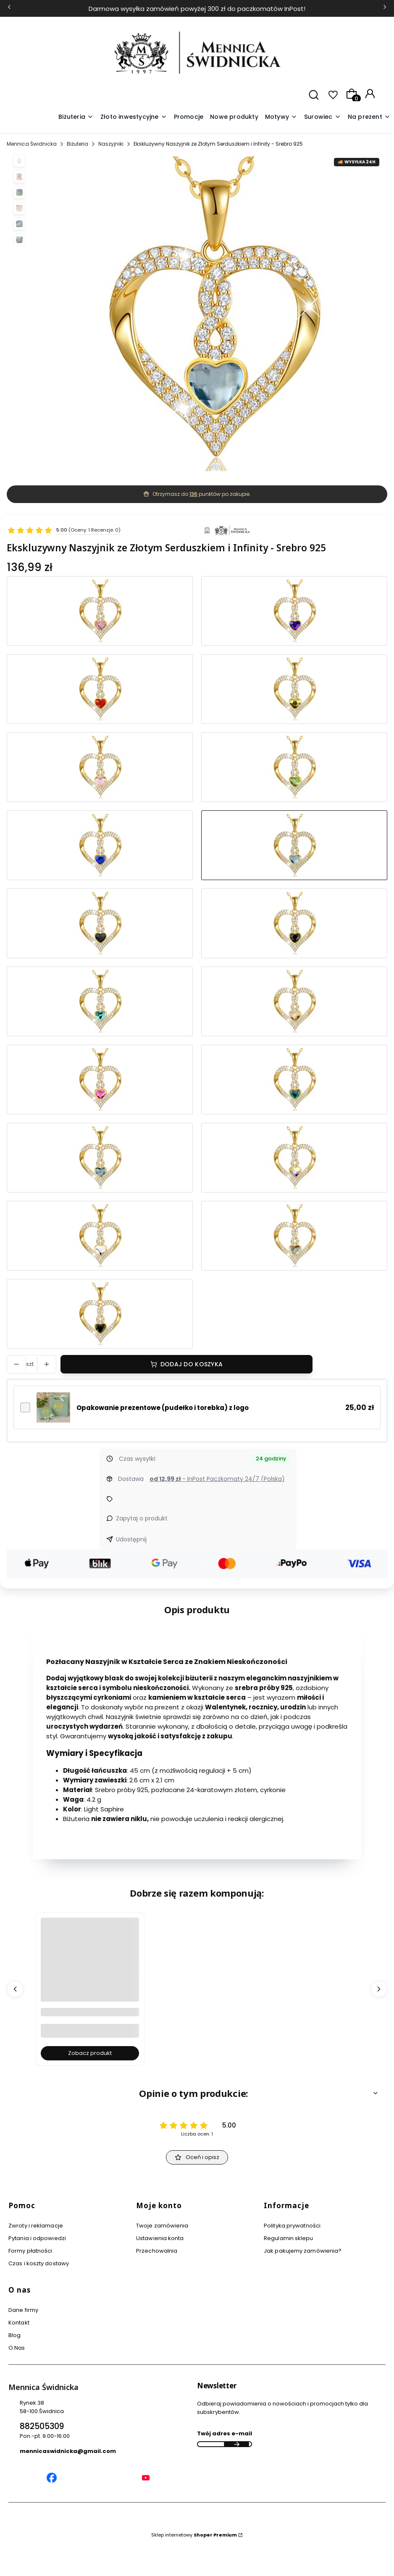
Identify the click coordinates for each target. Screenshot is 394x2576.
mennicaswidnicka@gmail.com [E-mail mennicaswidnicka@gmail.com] (68, 2451)
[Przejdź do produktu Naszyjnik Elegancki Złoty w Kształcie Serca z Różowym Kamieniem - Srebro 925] (100, 611)
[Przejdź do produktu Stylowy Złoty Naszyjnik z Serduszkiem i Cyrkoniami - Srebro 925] (100, 845)
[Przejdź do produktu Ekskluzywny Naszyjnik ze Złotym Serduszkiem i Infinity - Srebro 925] (294, 845)
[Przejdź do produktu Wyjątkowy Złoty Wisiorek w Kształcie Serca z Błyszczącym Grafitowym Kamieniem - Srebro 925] (294, 923)
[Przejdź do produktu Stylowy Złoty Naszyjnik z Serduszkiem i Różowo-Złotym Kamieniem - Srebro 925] (294, 689)
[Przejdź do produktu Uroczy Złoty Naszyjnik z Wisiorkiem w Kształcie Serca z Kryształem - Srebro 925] (100, 1236)
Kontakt (18, 2323)
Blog (14, 2335)
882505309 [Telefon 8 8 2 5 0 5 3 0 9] (42, 2426)
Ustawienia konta (160, 2238)
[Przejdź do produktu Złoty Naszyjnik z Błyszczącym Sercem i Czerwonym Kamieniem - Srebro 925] (100, 689)
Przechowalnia (156, 2251)
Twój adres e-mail (224, 2433)
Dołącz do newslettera (236, 2444)
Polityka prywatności (292, 2226)
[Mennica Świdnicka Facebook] (52, 2479)
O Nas (16, 2348)
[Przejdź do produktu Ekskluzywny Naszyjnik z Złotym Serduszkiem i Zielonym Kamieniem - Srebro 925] (294, 767)
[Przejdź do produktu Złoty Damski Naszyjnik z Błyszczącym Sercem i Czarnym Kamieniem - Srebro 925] (100, 1314)
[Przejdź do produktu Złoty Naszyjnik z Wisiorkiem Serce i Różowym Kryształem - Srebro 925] (100, 767)
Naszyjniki (110, 143)
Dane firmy (23, 2310)
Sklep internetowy (194, 2534)
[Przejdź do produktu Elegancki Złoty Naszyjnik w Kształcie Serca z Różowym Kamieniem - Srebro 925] (100, 1079)
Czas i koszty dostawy (38, 2263)
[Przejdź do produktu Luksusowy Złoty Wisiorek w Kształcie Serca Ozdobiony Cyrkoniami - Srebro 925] (294, 1236)
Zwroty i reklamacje (35, 2226)
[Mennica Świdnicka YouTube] (146, 2479)
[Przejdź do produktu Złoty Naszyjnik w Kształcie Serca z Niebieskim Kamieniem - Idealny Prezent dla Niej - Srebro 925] (294, 611)
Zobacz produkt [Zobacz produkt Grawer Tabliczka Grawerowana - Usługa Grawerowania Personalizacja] (90, 2053)
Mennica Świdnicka (32, 143)
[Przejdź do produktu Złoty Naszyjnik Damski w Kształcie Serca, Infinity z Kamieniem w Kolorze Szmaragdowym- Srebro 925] (294, 1079)
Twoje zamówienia (162, 2226)
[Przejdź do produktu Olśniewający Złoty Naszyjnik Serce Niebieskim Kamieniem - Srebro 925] (100, 1001)
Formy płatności (30, 2251)
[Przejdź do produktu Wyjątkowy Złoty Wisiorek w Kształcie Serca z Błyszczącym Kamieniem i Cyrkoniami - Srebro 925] (294, 1157)
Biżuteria (77, 143)
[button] (281, 117)
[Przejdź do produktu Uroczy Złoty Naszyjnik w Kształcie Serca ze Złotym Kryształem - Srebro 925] (294, 1001)
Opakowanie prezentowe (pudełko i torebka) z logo (162, 1407)
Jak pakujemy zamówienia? (302, 2251)
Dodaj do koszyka (191, 1364)
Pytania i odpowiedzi (37, 2238)
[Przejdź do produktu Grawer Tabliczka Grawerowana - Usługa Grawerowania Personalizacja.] (90, 1974)
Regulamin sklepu (288, 2238)
